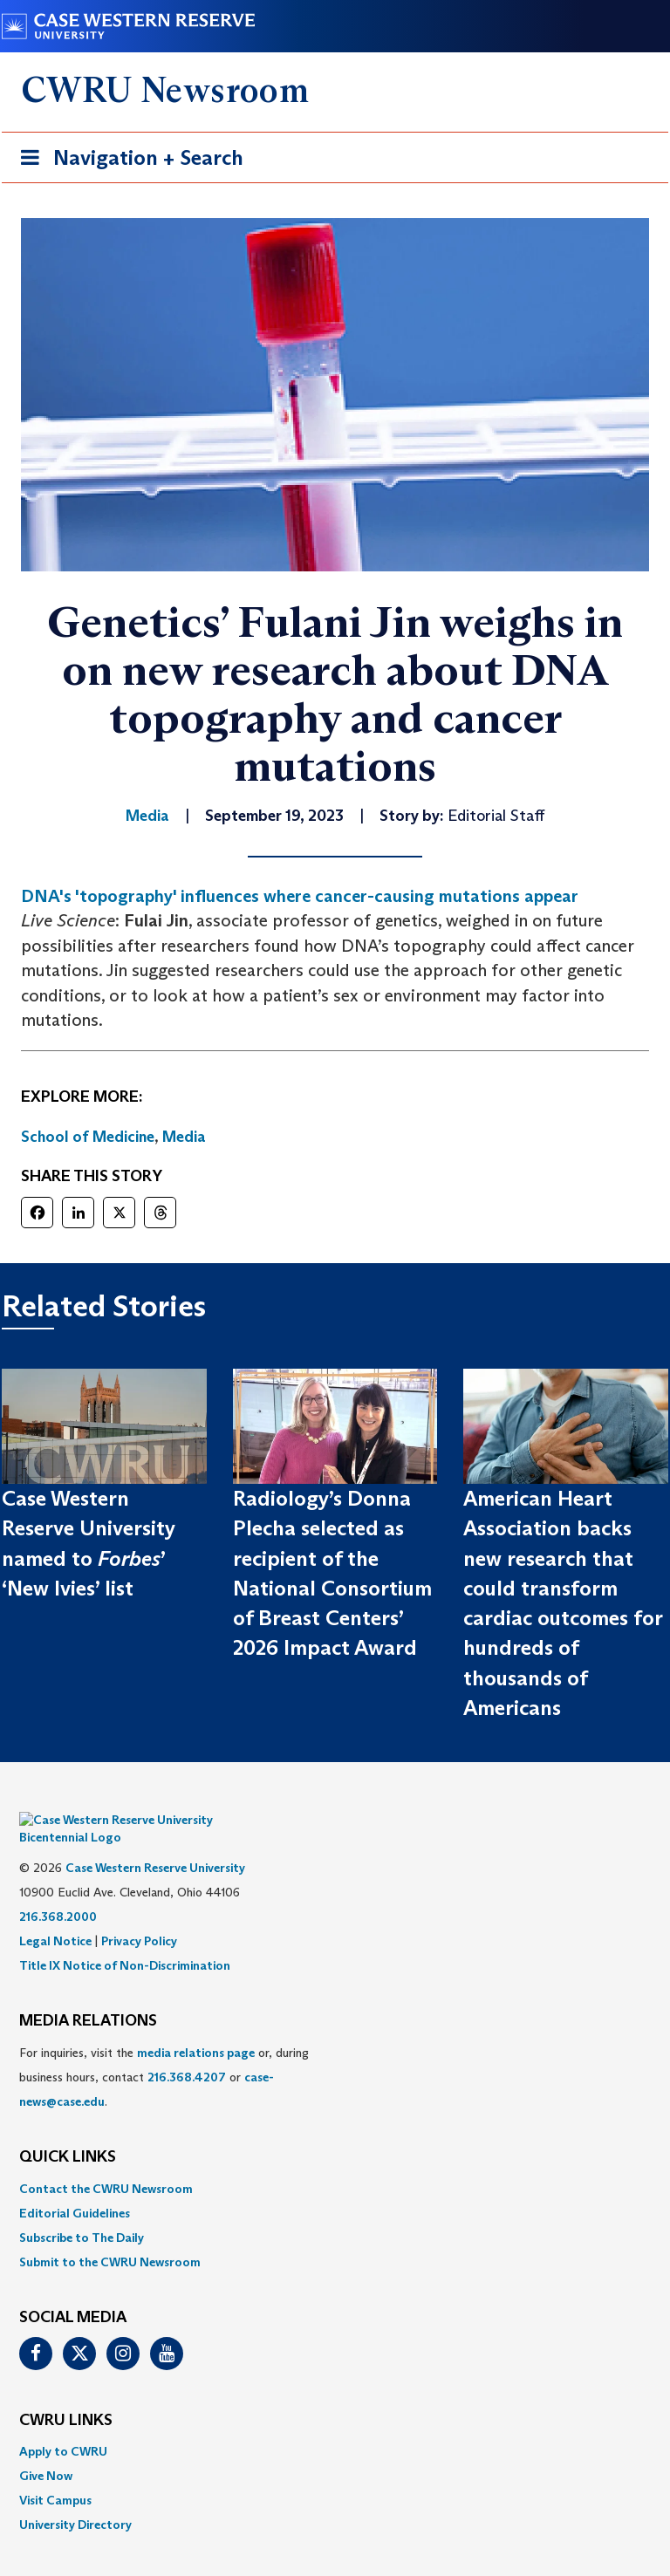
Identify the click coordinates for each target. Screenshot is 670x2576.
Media (184, 1136)
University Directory (75, 2498)
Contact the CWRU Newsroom (106, 2162)
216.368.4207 (186, 2051)
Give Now (45, 2449)
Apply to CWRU (63, 2425)
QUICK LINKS (67, 2131)
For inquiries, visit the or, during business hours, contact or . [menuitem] (164, 2051)
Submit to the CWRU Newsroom (110, 2236)
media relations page (196, 2026)
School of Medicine (87, 1136)
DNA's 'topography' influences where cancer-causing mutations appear (299, 895)
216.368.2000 (58, 1890)
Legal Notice (55, 1915)
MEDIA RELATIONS (88, 1995)
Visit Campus (55, 2474)
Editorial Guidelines (74, 2187)
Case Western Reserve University (155, 1841)
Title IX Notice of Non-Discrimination (124, 1939)
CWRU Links (66, 2394)
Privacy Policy (139, 1915)
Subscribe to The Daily (81, 2211)
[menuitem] (335, 2162)
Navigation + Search (126, 161)
